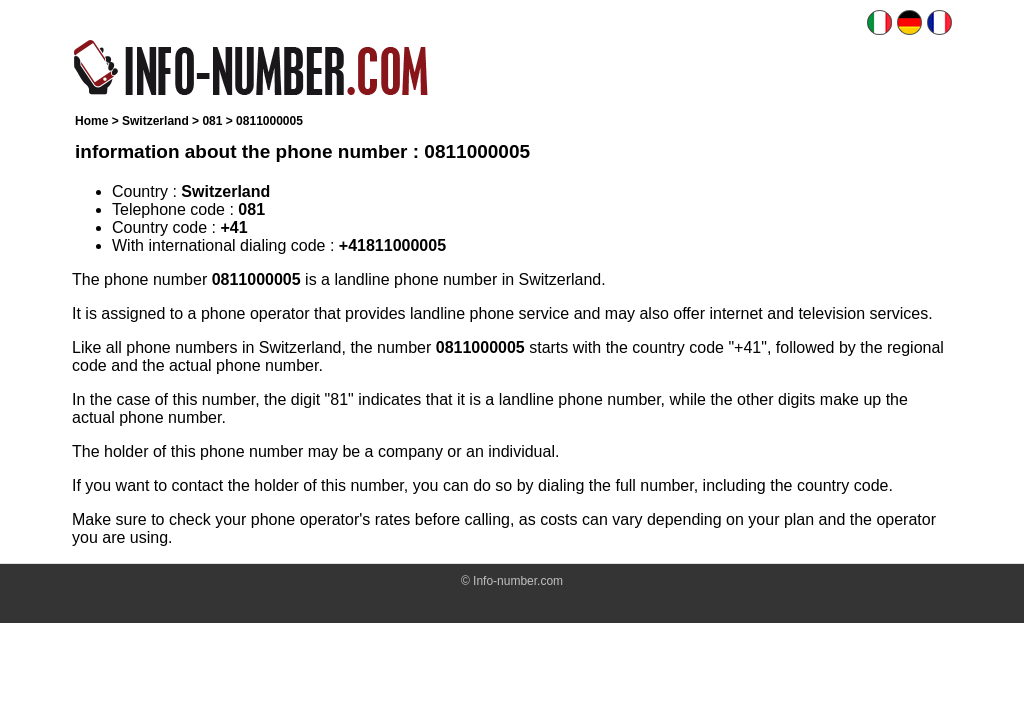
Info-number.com (518, 581)
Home (91, 121)
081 (212, 121)
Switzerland (155, 121)
